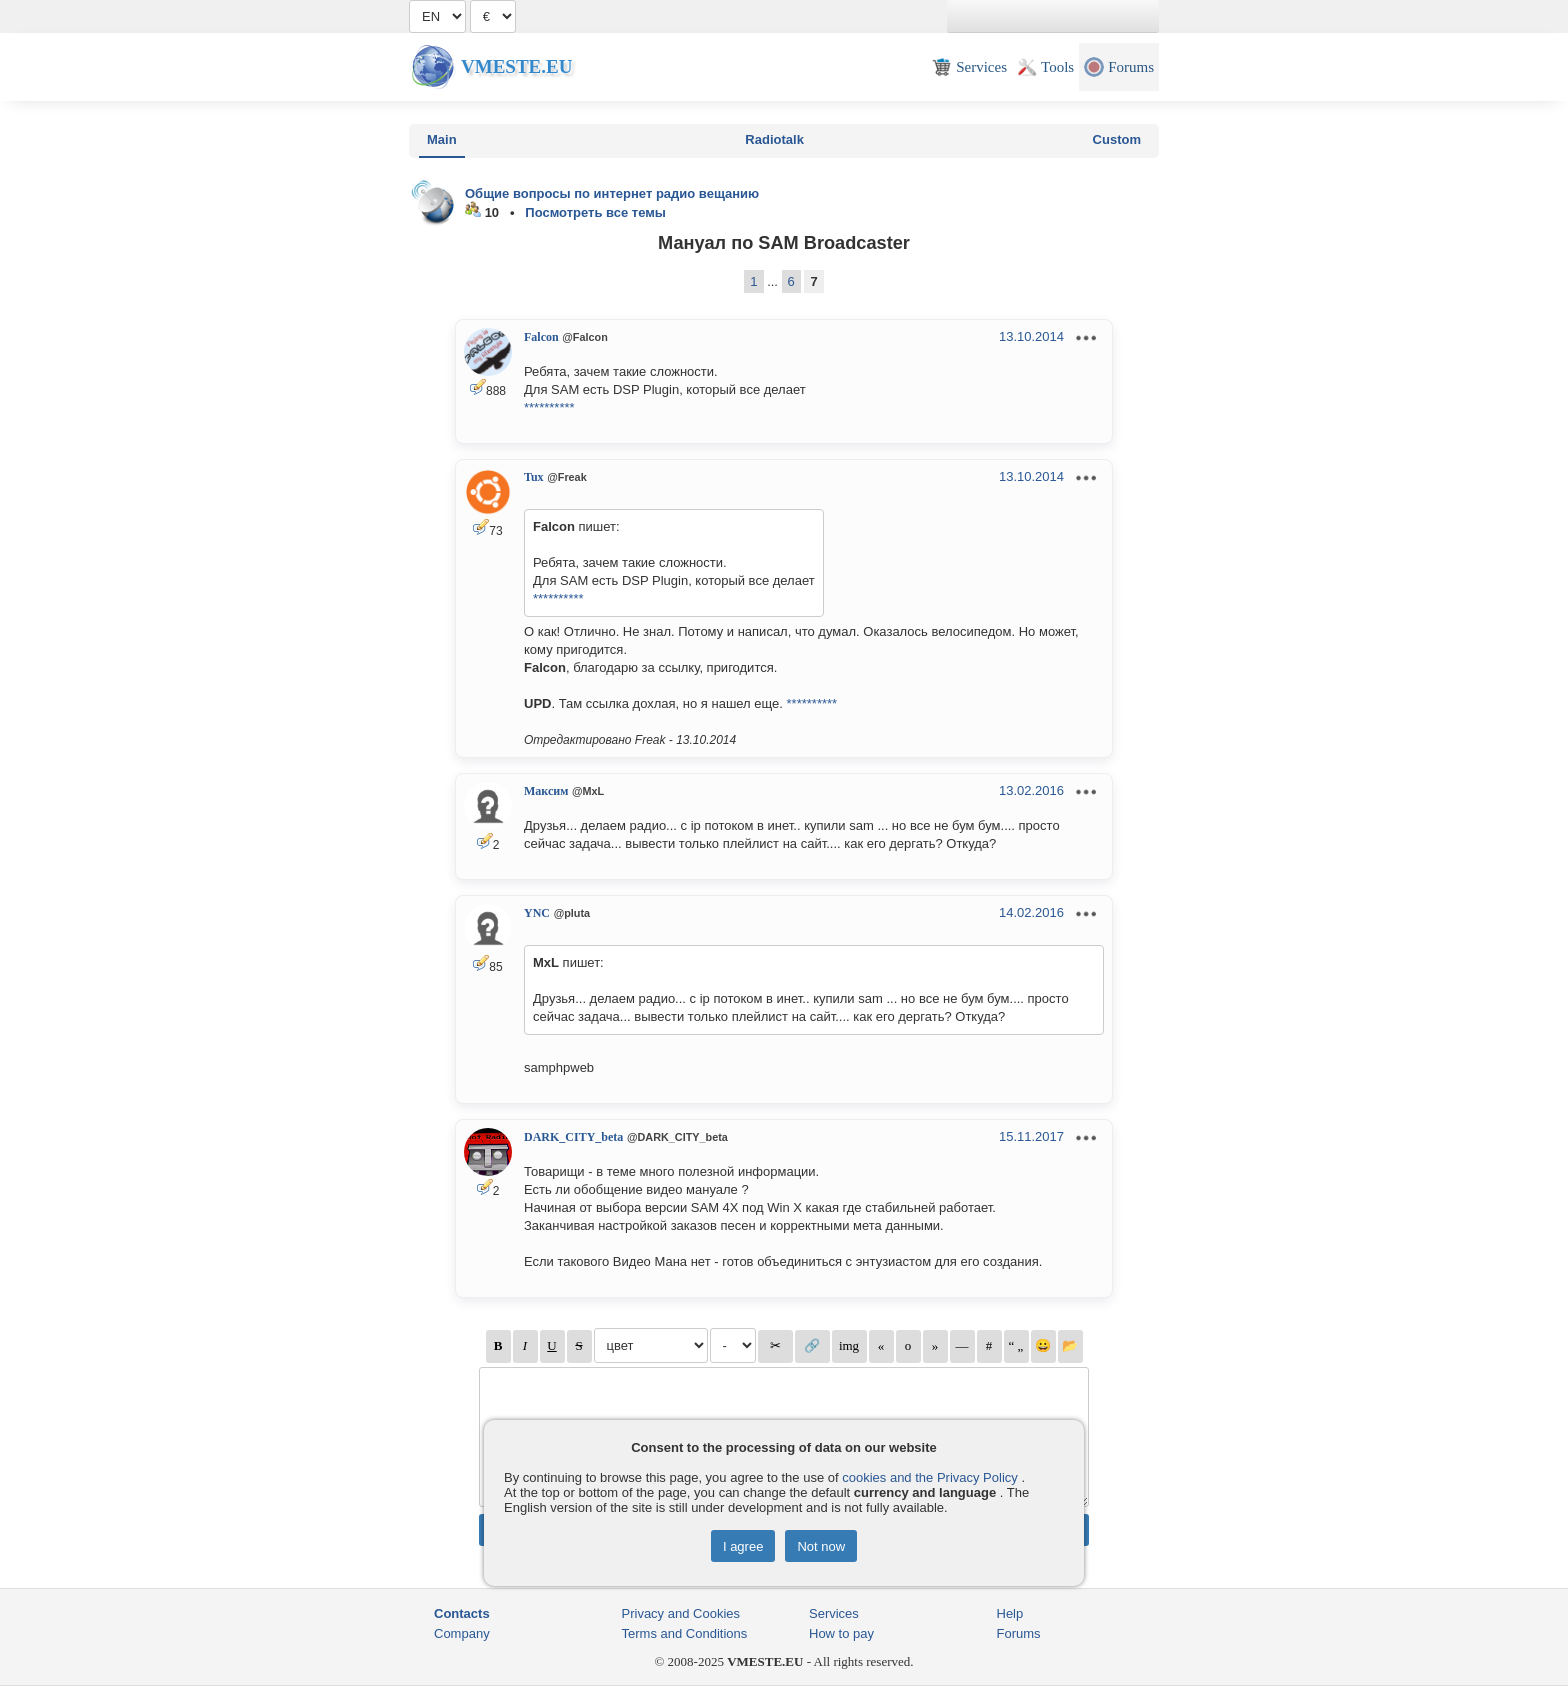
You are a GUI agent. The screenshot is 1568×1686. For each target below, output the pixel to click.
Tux (534, 477)
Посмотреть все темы (595, 212)
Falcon (541, 337)
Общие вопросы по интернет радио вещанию (612, 193)
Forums (1019, 1633)
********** (549, 407)
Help (1010, 1613)
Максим (546, 791)
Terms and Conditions (685, 1633)
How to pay (841, 1633)
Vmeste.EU (516, 66)
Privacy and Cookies (681, 1613)
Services (834, 1613)
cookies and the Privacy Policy (930, 1477)
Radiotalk (774, 139)
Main (442, 139)
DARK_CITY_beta (573, 1137)
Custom (1117, 139)
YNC (537, 913)
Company (462, 1633)
